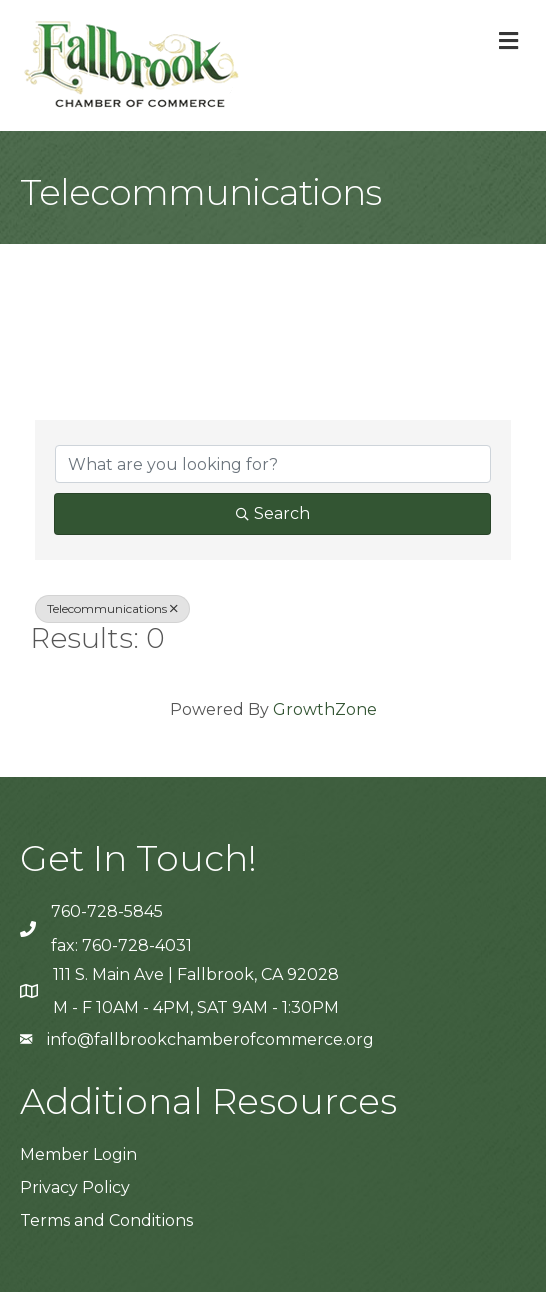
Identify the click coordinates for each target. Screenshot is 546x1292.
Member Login (78, 1154)
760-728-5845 (107, 911)
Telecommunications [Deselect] (112, 608)
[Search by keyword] (273, 464)
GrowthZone (325, 709)
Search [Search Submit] (273, 513)
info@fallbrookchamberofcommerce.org (210, 1039)
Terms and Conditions (106, 1220)
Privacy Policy (75, 1187)
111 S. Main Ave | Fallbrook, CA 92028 (196, 974)
